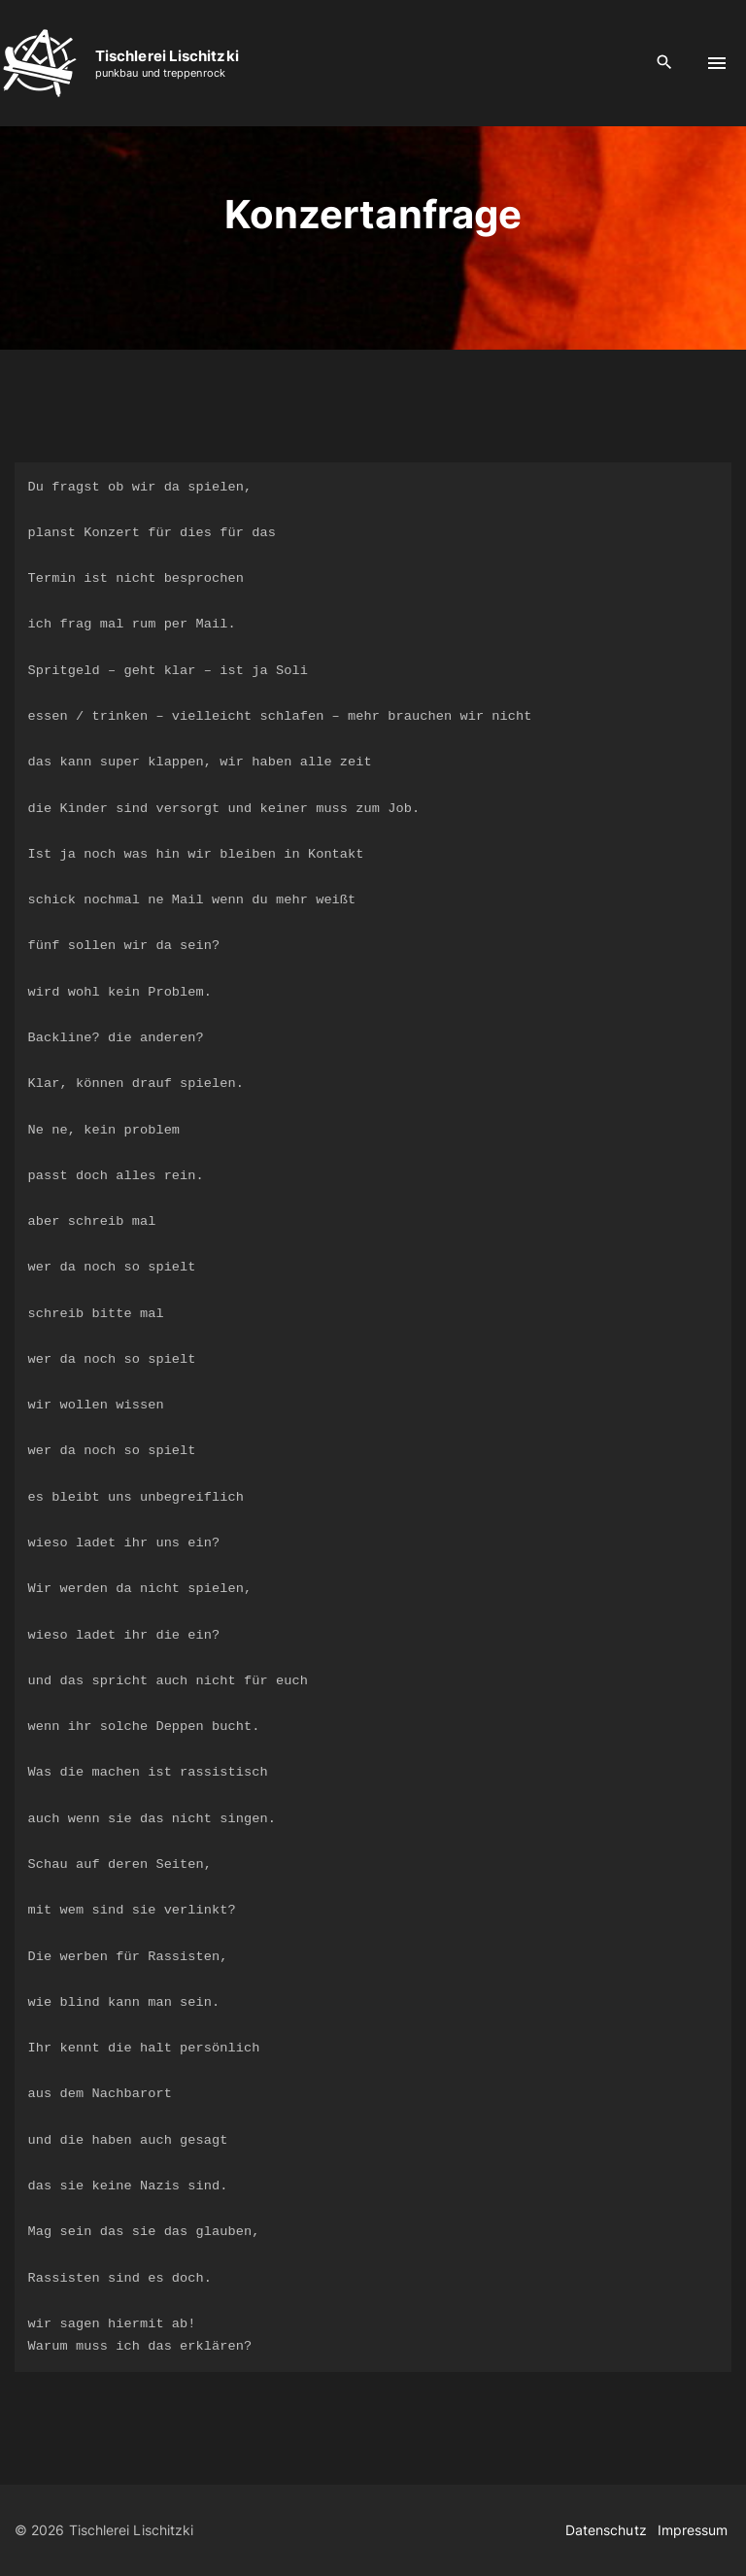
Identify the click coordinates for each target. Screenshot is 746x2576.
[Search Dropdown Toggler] (665, 63)
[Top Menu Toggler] (716, 63)
